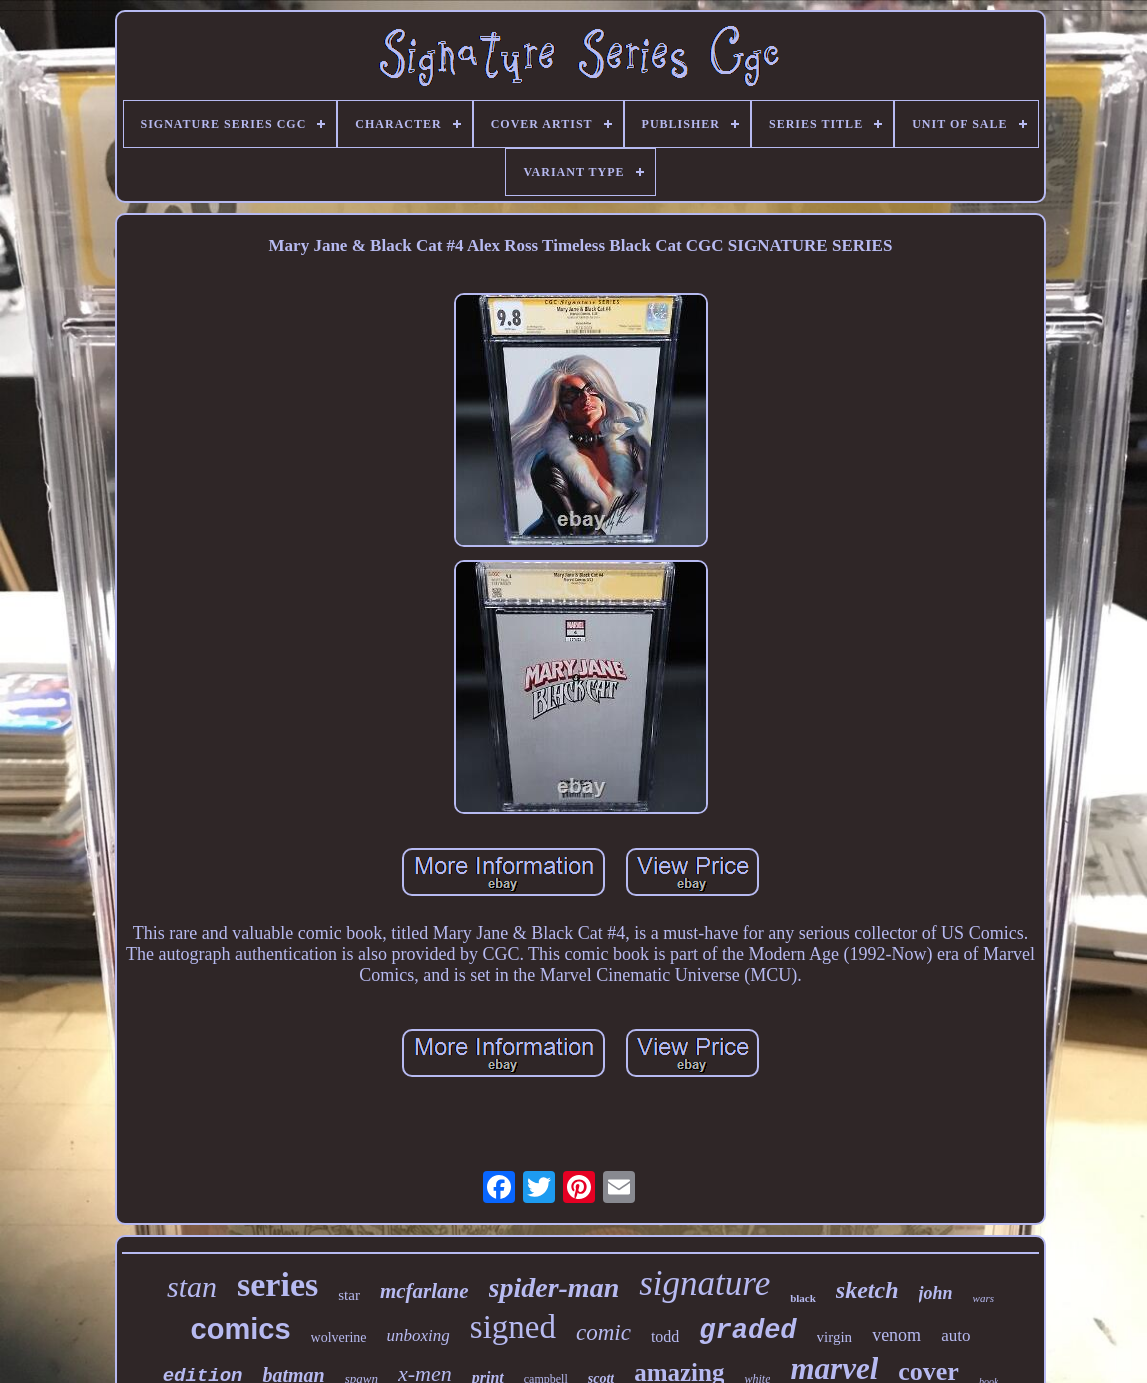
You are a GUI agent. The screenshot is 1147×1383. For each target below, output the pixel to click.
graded (747, 1331)
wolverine (339, 1337)
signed (513, 1327)
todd (665, 1336)
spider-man (554, 1287)
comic (603, 1332)
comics (241, 1329)
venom (896, 1335)
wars (983, 1298)
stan (192, 1286)
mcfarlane (424, 1291)
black (803, 1298)
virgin (835, 1337)
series (277, 1284)
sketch (867, 1290)
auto (955, 1335)
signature (704, 1283)
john (936, 1293)
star (349, 1295)
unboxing (418, 1335)
